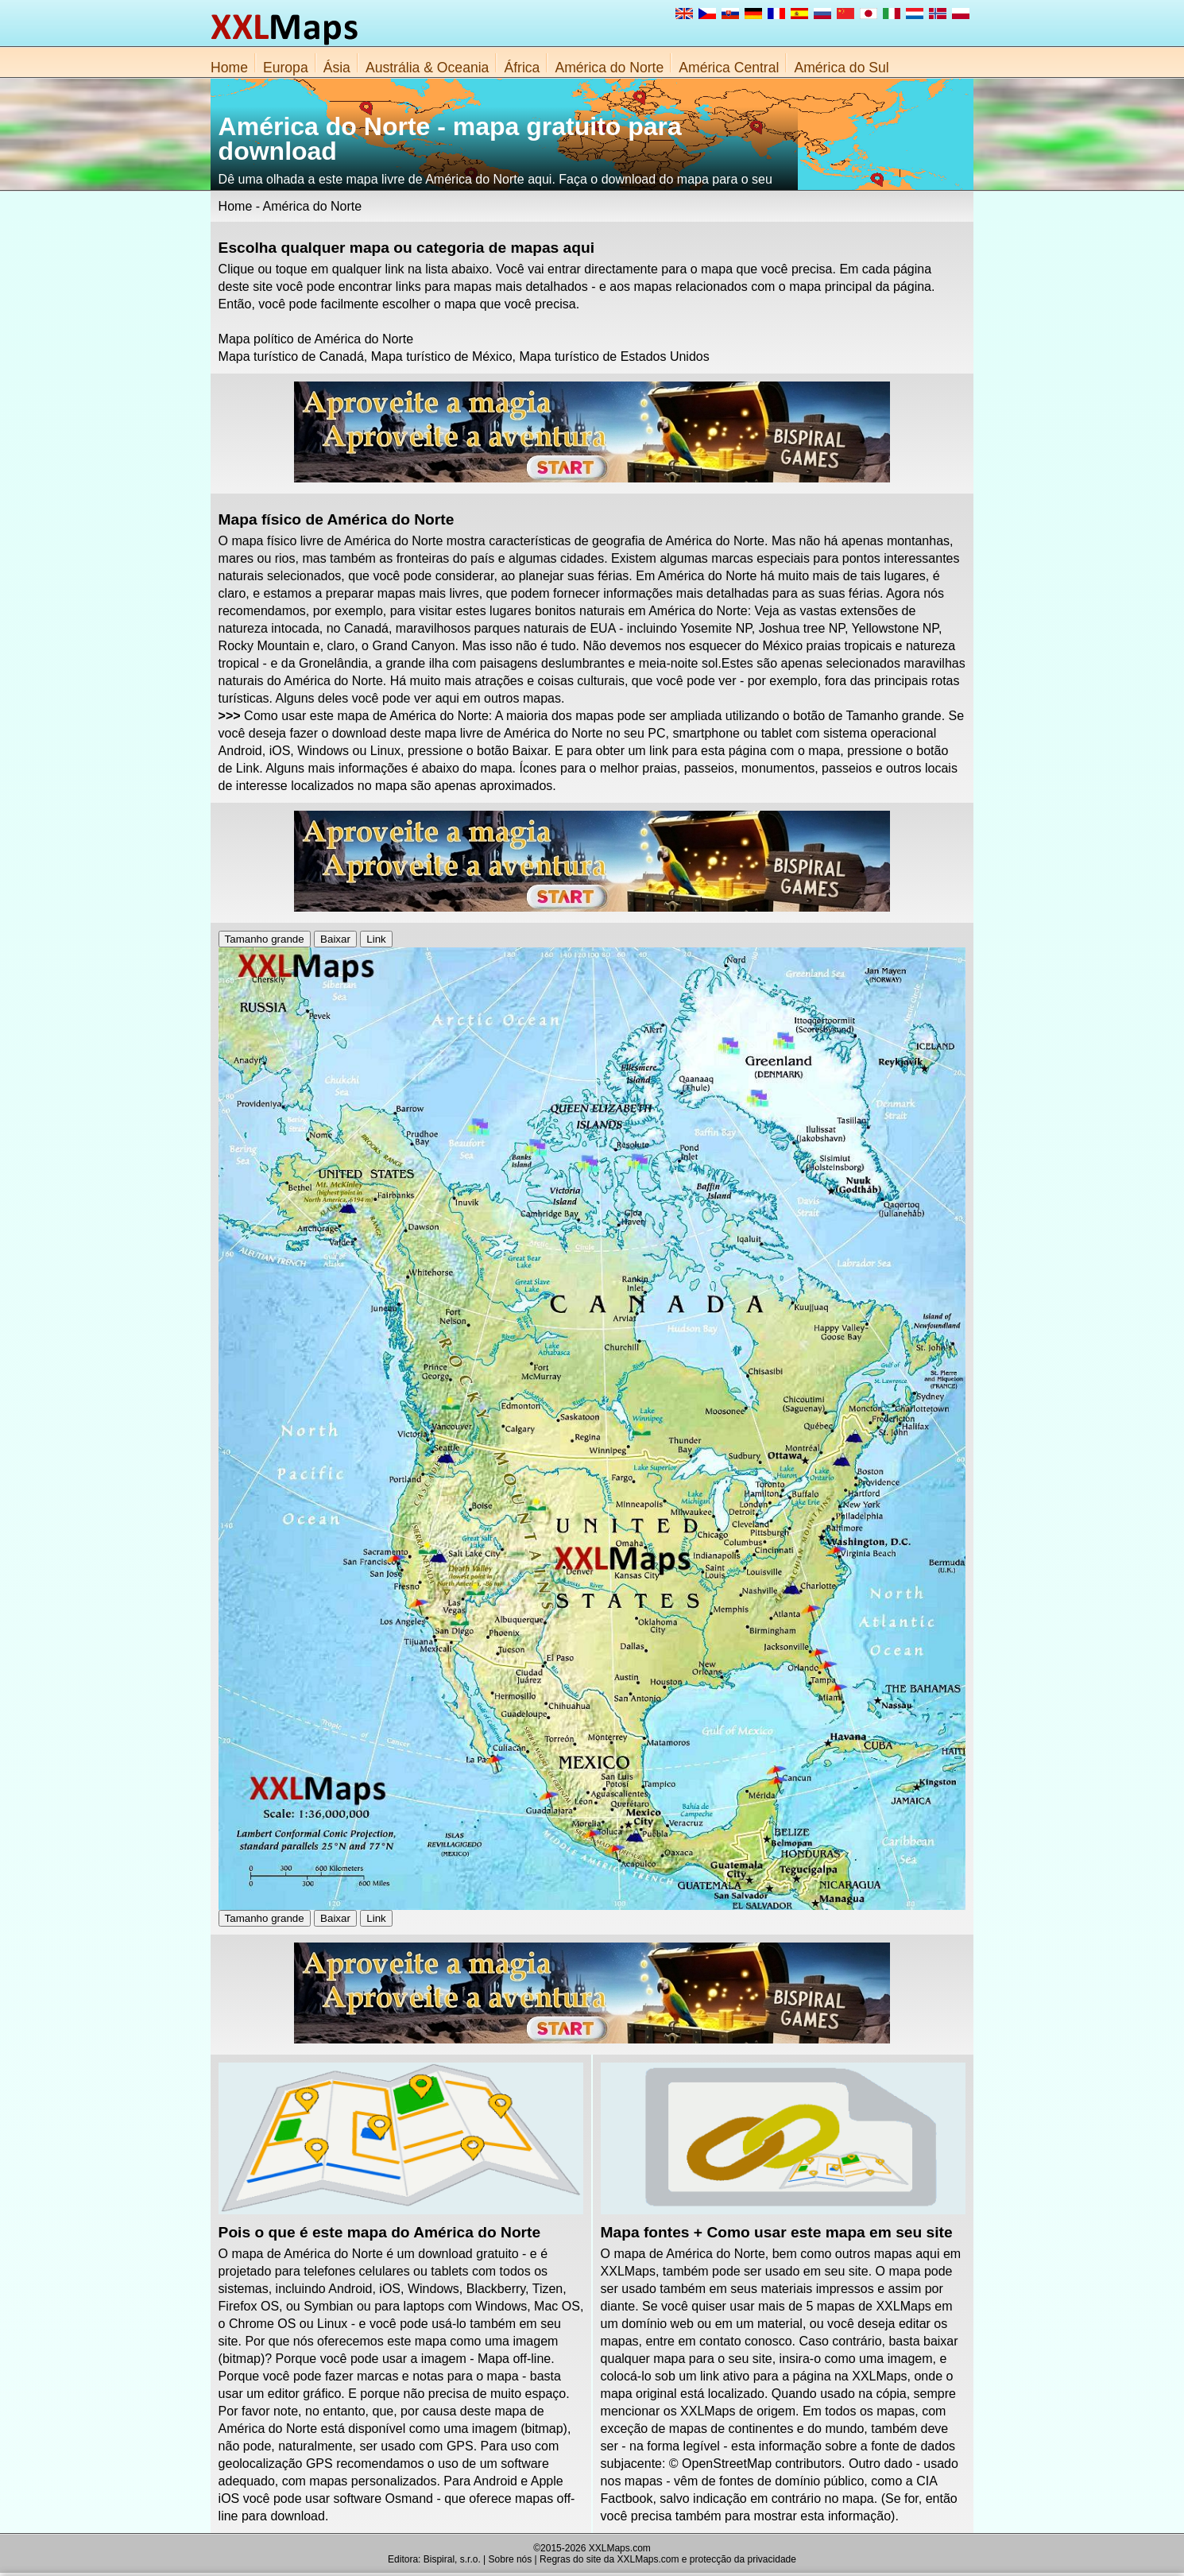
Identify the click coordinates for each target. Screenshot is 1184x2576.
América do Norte (609, 68)
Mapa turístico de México (442, 356)
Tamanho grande (264, 939)
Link (375, 939)
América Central (729, 68)
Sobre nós (510, 2559)
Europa (285, 68)
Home (229, 68)
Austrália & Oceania (427, 68)
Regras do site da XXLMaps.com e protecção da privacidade (668, 2559)
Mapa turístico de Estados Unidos (614, 356)
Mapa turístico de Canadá (291, 356)
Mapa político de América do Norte (316, 339)
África (522, 68)
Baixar (335, 939)
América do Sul (841, 68)
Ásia (336, 68)
